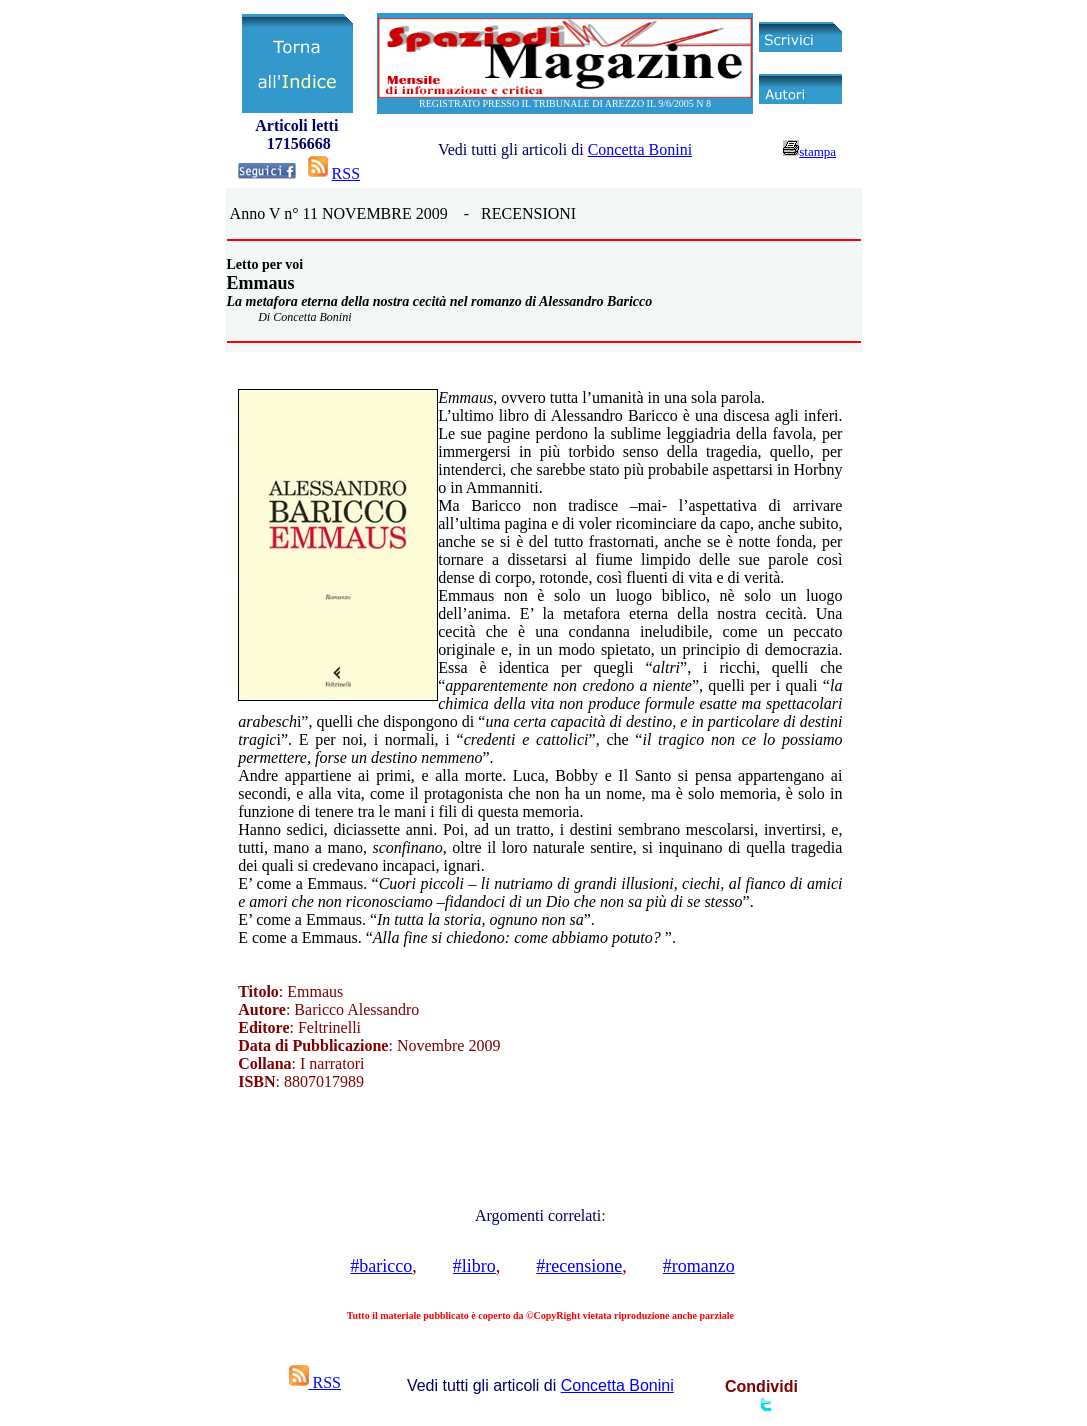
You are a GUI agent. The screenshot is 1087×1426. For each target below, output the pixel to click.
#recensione (579, 1266)
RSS (346, 173)
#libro (474, 1266)
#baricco (381, 1266)
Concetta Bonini (640, 149)
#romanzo (699, 1266)
